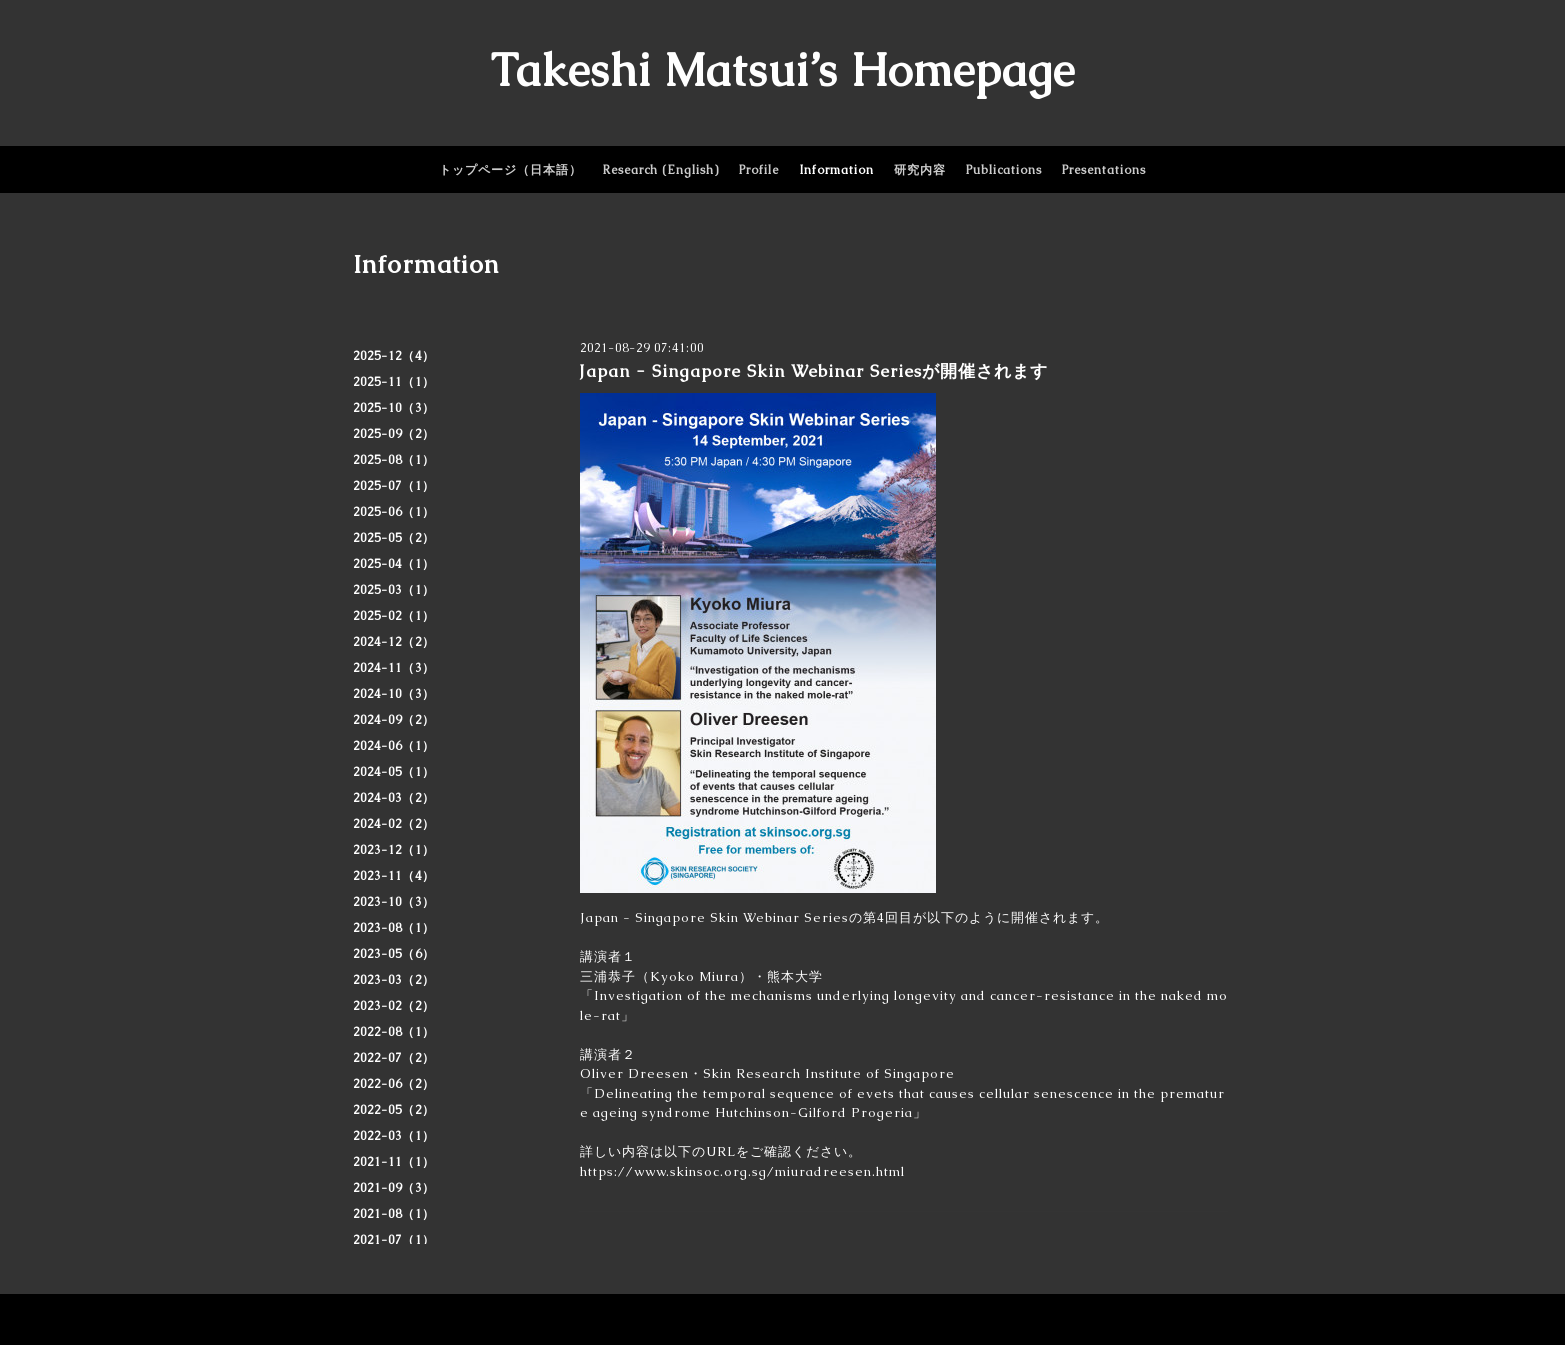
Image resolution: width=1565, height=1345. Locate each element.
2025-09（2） (394, 434)
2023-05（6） (394, 954)
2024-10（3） (394, 694)
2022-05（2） (394, 1110)
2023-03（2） (394, 980)
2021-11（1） (394, 1162)
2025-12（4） (394, 356)
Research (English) (660, 170)
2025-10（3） (394, 408)
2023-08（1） (394, 928)
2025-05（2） (394, 538)
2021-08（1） (394, 1214)
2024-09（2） (394, 720)
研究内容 (920, 170)
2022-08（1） (394, 1032)
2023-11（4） (394, 876)
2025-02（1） (394, 616)
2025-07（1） (394, 486)
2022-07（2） (394, 1058)
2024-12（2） (394, 642)
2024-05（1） (394, 772)
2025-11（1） (394, 382)
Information (836, 170)
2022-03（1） (394, 1136)
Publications (1004, 170)
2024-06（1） (394, 746)
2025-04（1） (394, 564)
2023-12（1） (394, 850)
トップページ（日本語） (510, 170)
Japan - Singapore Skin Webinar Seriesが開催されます (813, 371)
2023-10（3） (394, 902)
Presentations (1104, 170)
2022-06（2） (394, 1084)
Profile (759, 170)
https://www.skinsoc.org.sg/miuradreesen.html (742, 1171)
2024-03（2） (394, 798)
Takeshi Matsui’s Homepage (783, 70)
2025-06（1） (394, 512)
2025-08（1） (394, 460)
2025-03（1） (394, 590)
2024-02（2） (394, 824)
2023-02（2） (394, 1006)
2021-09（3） (394, 1188)
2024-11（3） (394, 668)
